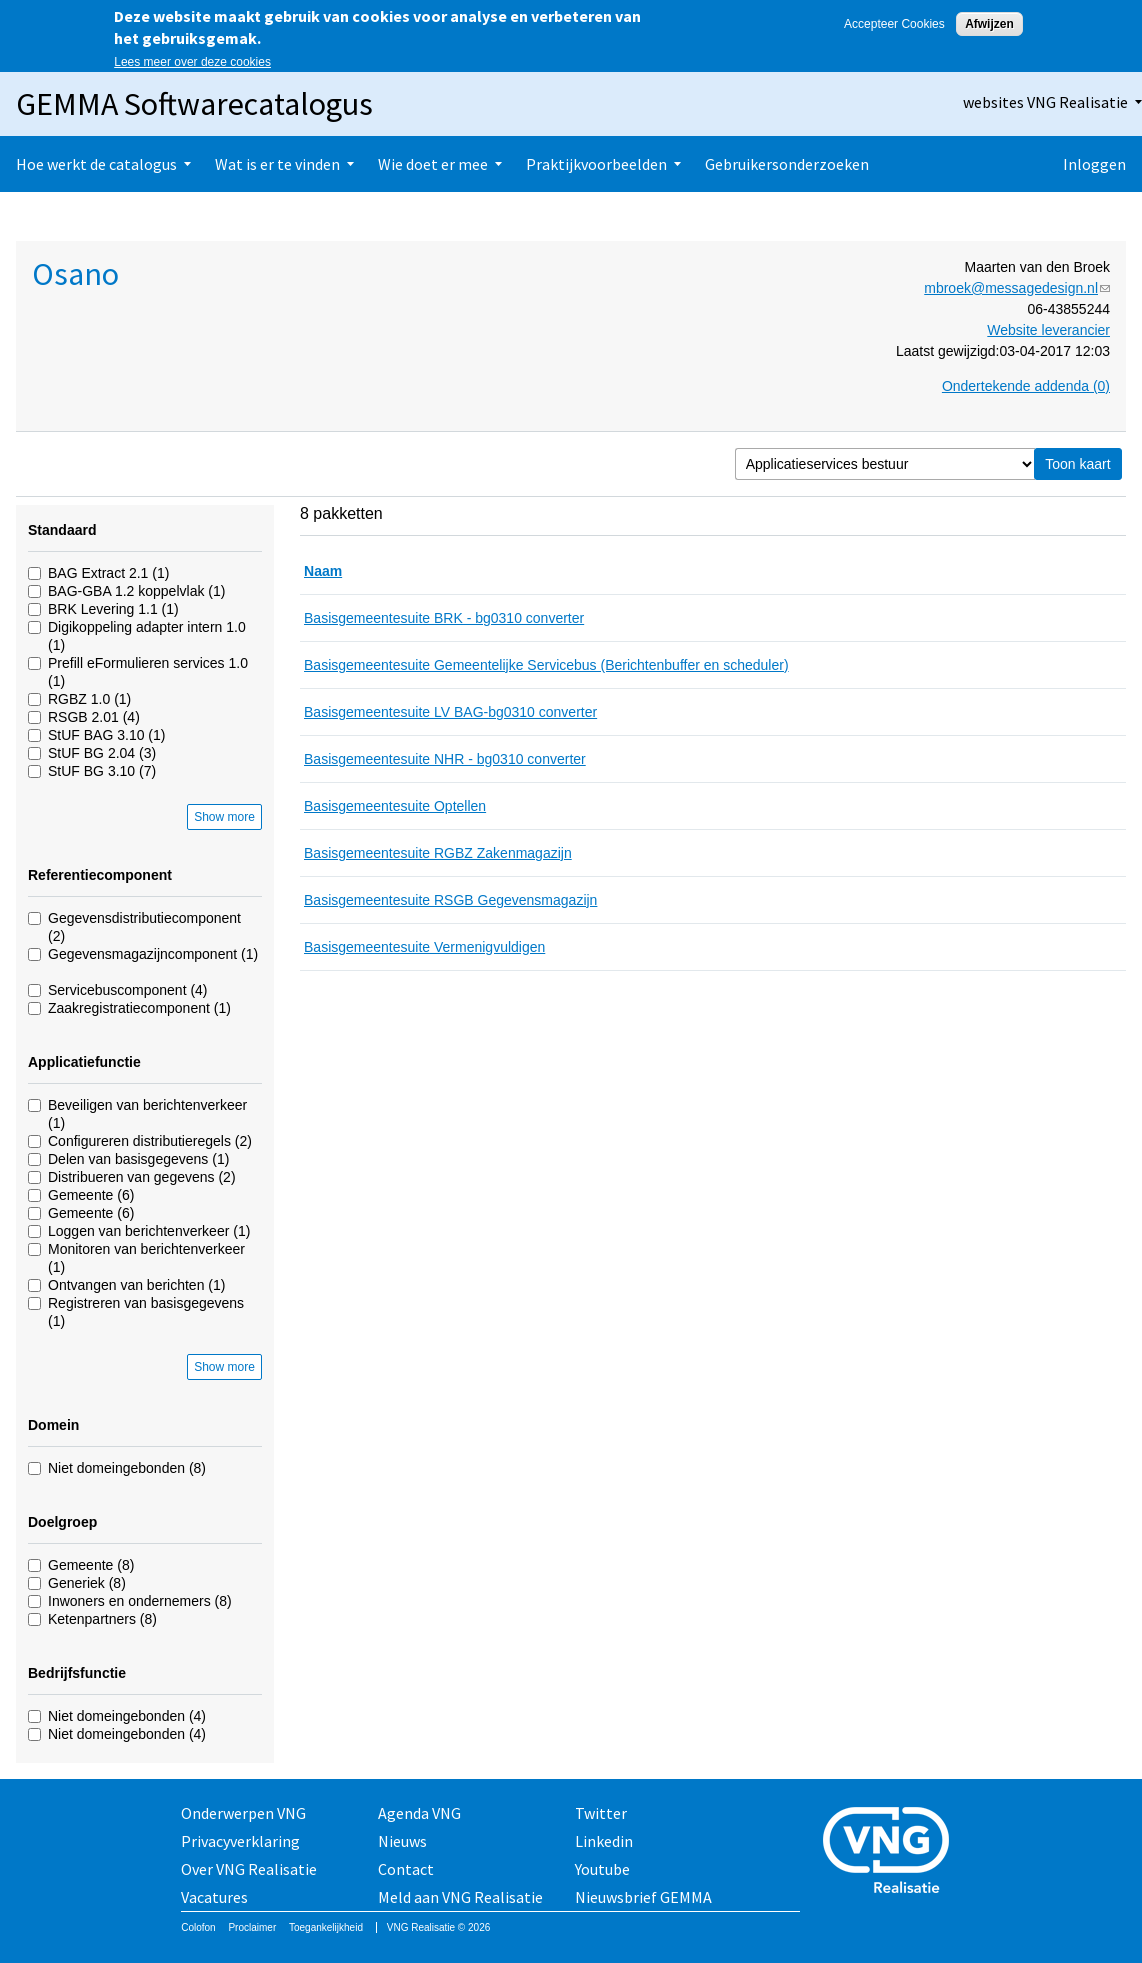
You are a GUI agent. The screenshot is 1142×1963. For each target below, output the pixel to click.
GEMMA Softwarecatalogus (194, 104)
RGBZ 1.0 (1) (89, 699)
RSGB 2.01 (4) (94, 717)
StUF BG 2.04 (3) (102, 753)
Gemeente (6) (91, 1195)
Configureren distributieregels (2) (150, 1141)
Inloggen (1094, 164)
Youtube (602, 1869)
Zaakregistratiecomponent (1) (139, 1008)
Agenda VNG (419, 1813)
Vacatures (214, 1897)
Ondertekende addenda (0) (1026, 386)
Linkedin (604, 1841)
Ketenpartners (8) (102, 1619)
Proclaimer (252, 1927)
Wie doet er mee (433, 164)
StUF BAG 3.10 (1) (106, 735)
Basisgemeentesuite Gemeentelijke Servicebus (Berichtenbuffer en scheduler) (546, 665)
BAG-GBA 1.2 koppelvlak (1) (136, 591)
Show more (224, 817)
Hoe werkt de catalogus (96, 164)
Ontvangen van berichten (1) (136, 1285)
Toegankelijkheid (326, 1927)
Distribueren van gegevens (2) (142, 1177)
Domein (53, 1425)
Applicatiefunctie (84, 1062)
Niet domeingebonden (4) (127, 1716)
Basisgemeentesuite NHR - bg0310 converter (445, 759)
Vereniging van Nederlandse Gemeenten (892, 1852)
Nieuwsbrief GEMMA (643, 1897)
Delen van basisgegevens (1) (138, 1159)
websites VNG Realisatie (1045, 102)
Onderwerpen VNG (243, 1813)
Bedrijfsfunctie (77, 1673)
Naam (323, 571)
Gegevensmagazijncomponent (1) (153, 954)
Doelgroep (62, 1522)
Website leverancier (1048, 330)
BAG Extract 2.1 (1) (108, 573)
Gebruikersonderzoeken (787, 164)
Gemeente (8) (91, 1565)
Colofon (198, 1927)
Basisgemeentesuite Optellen (395, 806)
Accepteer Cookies (894, 24)
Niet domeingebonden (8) (127, 1468)
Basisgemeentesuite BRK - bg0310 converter (444, 618)
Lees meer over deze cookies (192, 62)
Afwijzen (989, 24)
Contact (406, 1869)
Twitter (601, 1813)
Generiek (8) (87, 1583)
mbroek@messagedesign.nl (1017, 288)
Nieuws (402, 1841)
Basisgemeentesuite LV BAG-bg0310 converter (450, 712)
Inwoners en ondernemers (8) (140, 1601)
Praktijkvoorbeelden (596, 164)
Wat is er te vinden (277, 164)
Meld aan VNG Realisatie (460, 1897)
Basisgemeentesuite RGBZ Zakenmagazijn (438, 853)
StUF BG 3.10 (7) (102, 771)
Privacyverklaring (240, 1841)
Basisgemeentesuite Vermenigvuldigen (424, 947)
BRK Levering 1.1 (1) (113, 609)
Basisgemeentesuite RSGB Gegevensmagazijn (450, 900)
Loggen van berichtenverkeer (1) (149, 1231)
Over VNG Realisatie (249, 1869)
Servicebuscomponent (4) (128, 990)
